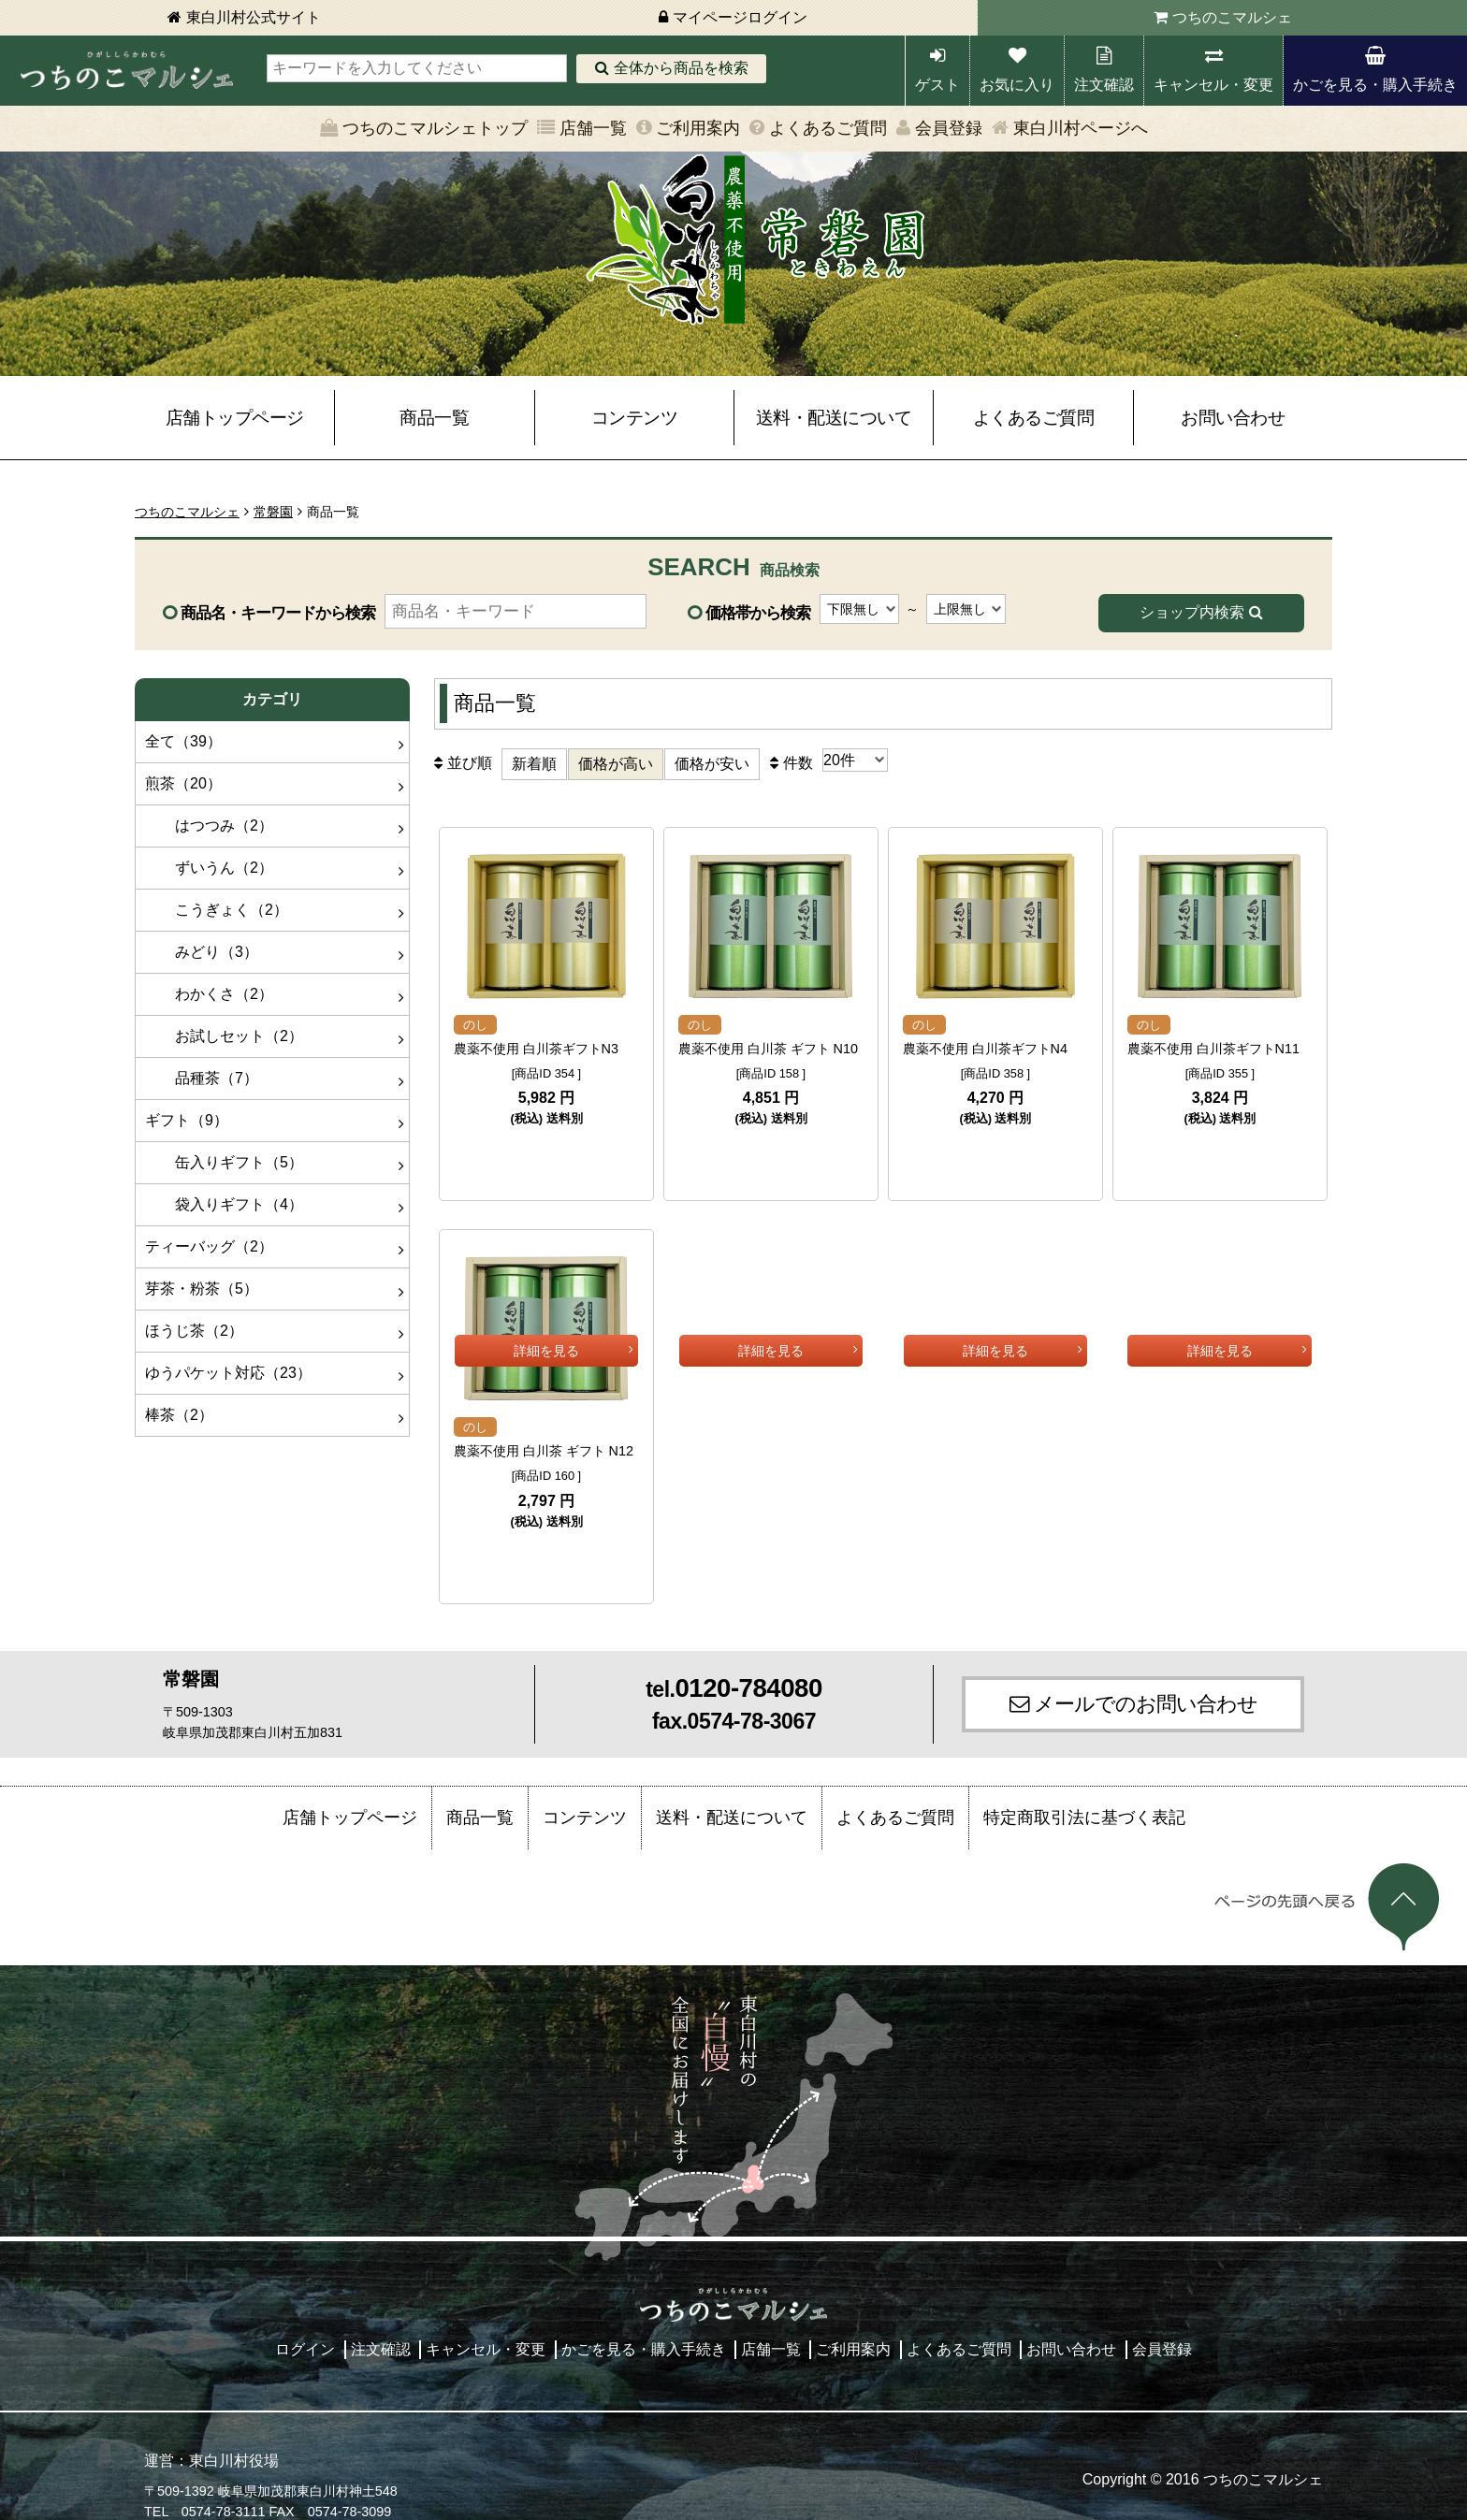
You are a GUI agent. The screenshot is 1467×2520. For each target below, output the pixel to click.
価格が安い (712, 764)
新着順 (534, 764)
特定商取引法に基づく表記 (1084, 1798)
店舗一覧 (593, 128)
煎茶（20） (183, 783)
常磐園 (273, 511)
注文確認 (1104, 85)
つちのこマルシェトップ (435, 128)
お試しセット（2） (224, 1036)
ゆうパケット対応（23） (228, 1373)
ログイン (305, 2331)
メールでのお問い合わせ (1145, 1685)
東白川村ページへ (1080, 128)
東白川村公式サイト (253, 17)
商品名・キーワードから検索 (278, 612)
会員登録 (948, 128)
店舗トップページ (235, 417)
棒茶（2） (179, 1415)
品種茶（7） (201, 1078)
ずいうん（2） (209, 868)
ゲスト (937, 85)
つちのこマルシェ (1232, 17)
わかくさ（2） (209, 994)
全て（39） (183, 741)
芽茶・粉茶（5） (201, 1288)
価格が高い (615, 764)
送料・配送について (834, 417)
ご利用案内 (698, 128)
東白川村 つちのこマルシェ (126, 71)
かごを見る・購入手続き (1375, 85)
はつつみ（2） (209, 825)
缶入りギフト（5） (224, 1162)
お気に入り (1017, 85)
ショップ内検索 (1192, 612)
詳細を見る (546, 1153)
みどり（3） (201, 952)
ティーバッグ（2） (209, 1246)
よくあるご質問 (828, 128)
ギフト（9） (186, 1120)
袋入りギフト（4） (224, 1204)
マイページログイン (740, 17)
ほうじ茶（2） (194, 1331)
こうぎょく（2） (216, 910)
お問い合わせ (1233, 417)
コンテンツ (634, 417)
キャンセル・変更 (1213, 85)
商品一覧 (434, 417)
